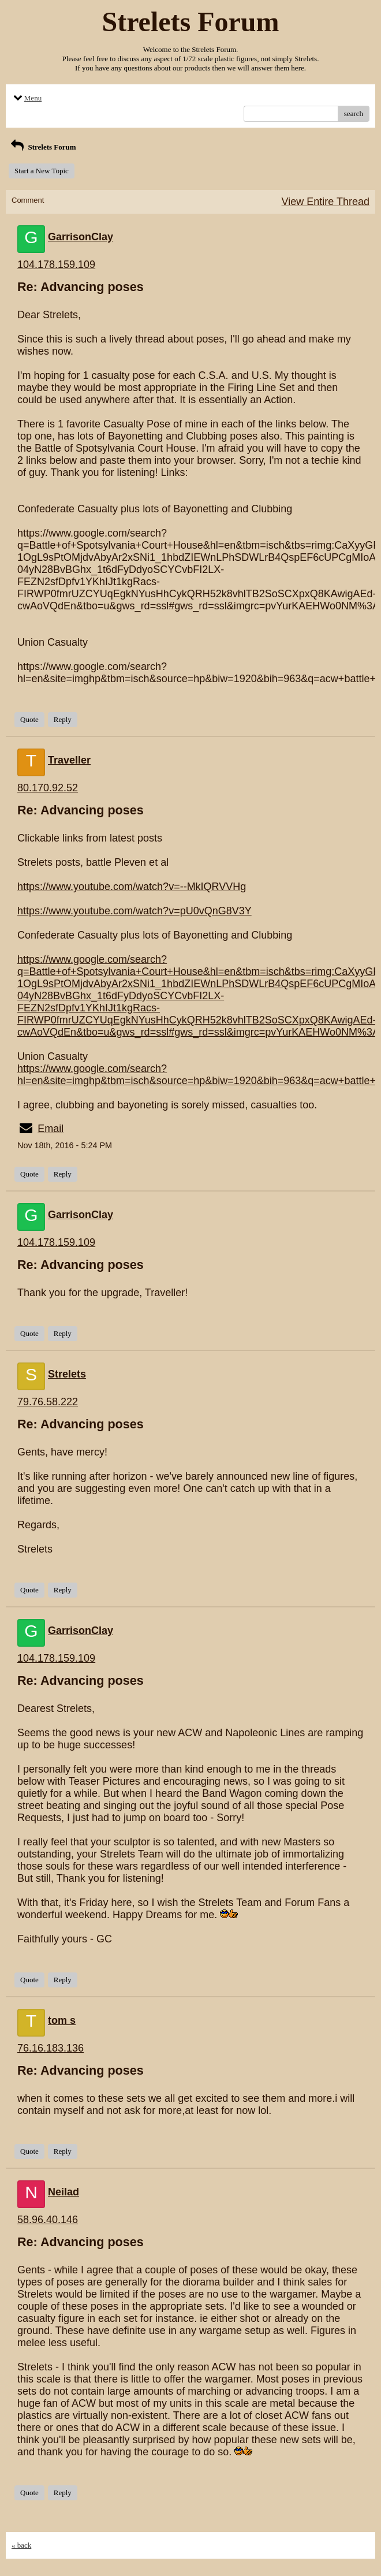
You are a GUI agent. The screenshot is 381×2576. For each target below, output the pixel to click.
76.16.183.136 (50, 2048)
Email (51, 1128)
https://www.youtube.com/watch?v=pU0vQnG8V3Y (134, 911)
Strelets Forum (42, 147)
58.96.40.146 (47, 2219)
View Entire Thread (325, 201)
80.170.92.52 (47, 788)
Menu (27, 98)
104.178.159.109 (56, 264)
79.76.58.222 (47, 1402)
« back (21, 2545)
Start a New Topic (41, 170)
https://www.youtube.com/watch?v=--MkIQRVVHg (131, 886)
